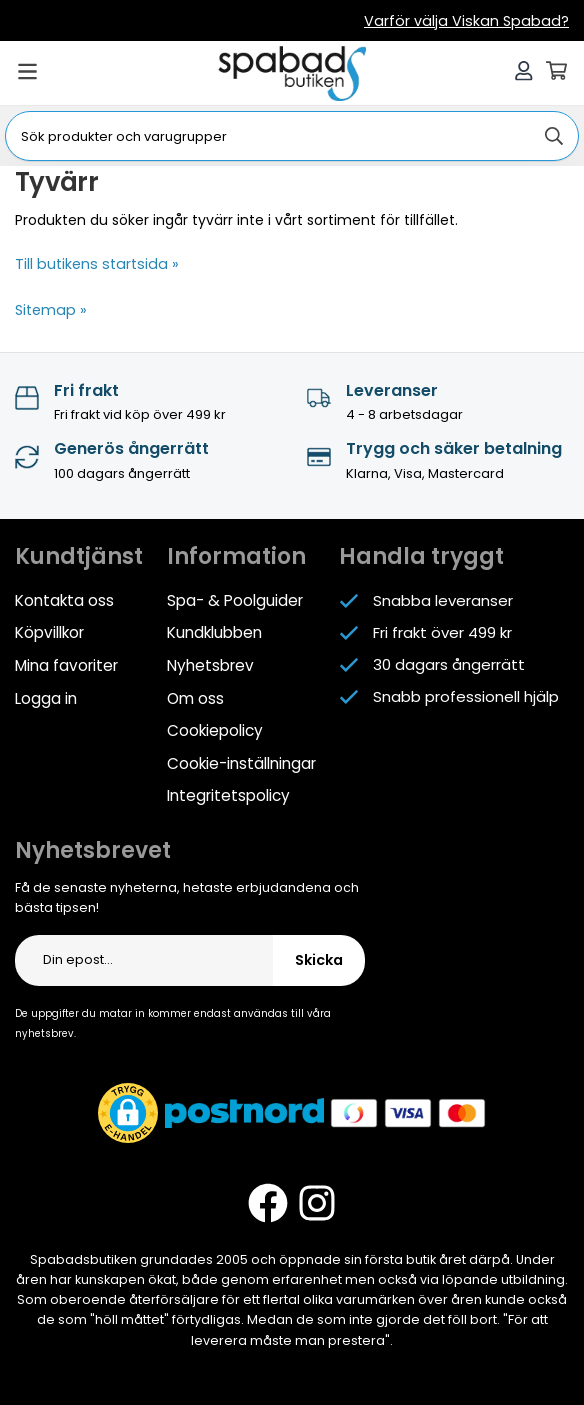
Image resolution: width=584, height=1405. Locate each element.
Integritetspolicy (228, 790)
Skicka (319, 955)
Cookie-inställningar (241, 758)
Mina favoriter (66, 662)
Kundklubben (214, 630)
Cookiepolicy (214, 726)
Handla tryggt (421, 555)
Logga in (46, 694)
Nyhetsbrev (209, 662)
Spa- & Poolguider (234, 598)
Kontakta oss (64, 598)
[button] (128, 1108)
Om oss (195, 694)
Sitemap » (49, 309)
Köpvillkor (49, 630)
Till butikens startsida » (93, 264)
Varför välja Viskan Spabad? (473, 21)
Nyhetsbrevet (93, 844)
